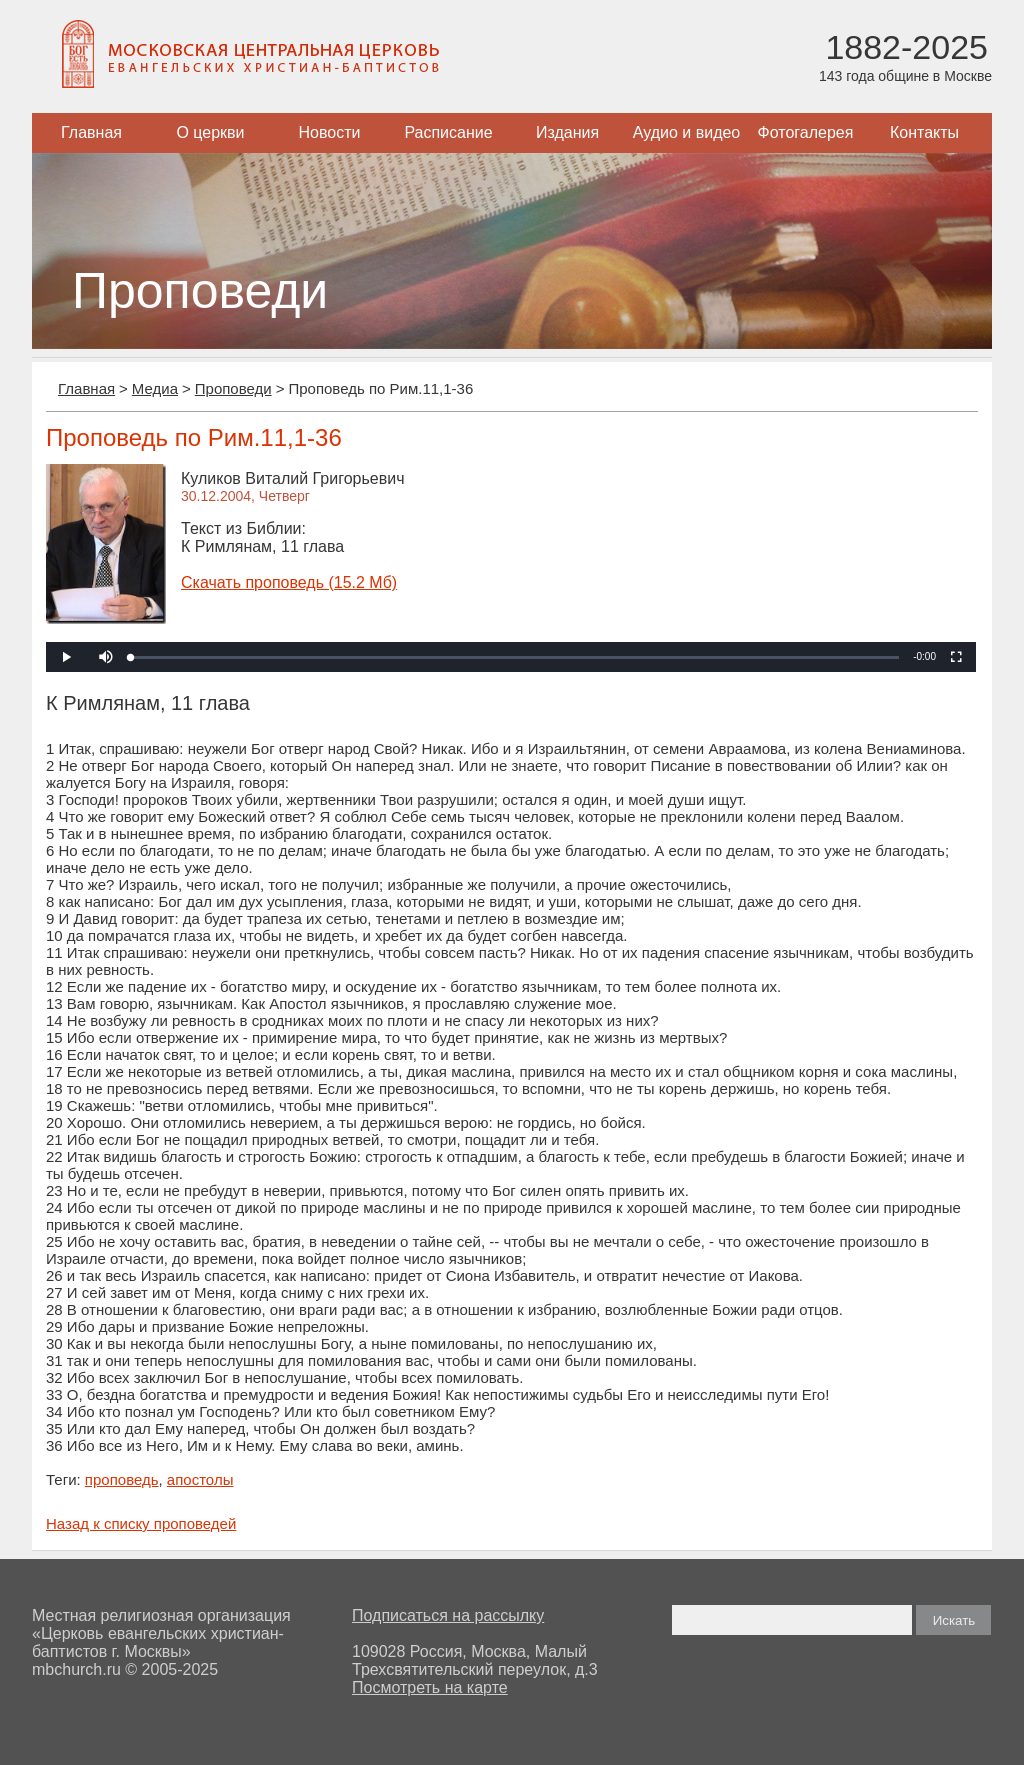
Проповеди (233, 388)
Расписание (448, 132)
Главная (91, 132)
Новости (330, 132)
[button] (106, 657)
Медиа (155, 388)
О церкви (210, 132)
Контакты (924, 132)
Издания (567, 132)
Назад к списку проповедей (141, 1523)
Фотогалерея (806, 132)
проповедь (122, 1479)
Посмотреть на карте (430, 1687)
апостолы (200, 1479)
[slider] (515, 657)
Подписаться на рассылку (448, 1615)
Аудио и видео (687, 132)
